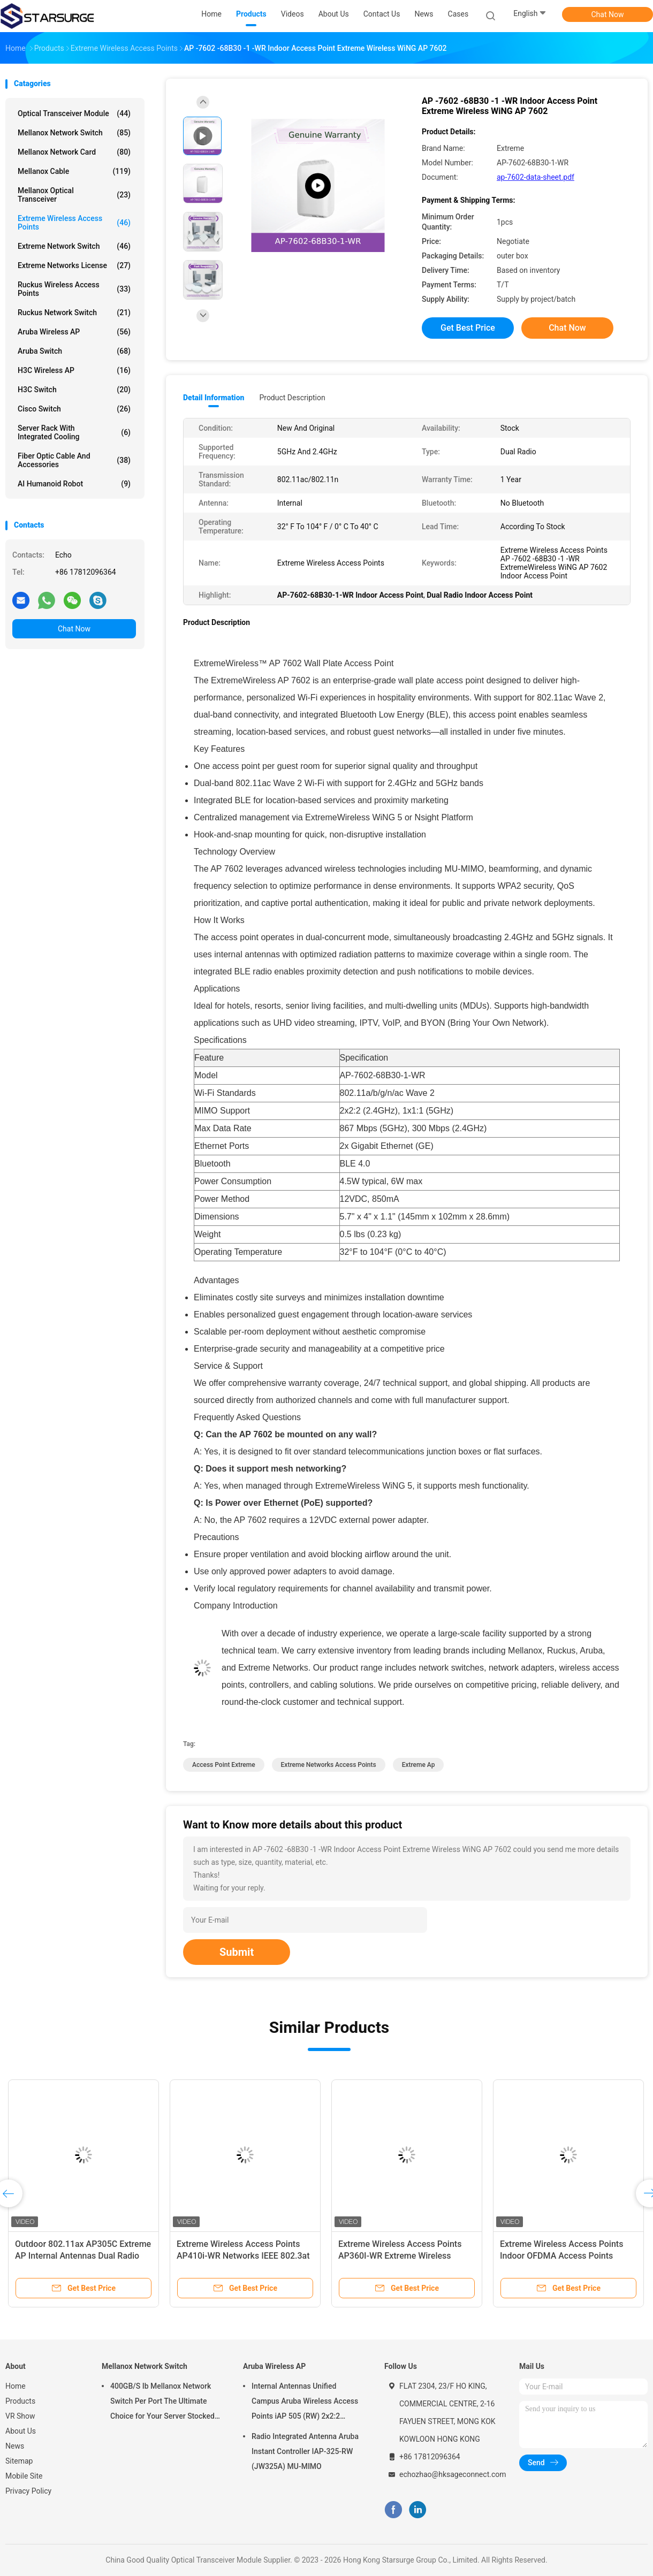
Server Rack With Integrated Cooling (74, 432)
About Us (20, 2431)
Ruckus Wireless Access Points (74, 289)
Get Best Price (468, 328)
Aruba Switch (74, 351)
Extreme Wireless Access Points (74, 222)
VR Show (20, 2416)
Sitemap (19, 2461)
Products (20, 2401)
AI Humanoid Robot (74, 483)
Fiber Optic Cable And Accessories (74, 460)
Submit (236, 1952)
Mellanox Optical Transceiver (74, 194)
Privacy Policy (28, 2491)
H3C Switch (74, 389)
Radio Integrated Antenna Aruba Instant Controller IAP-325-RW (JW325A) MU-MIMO (305, 2451)
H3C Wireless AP (74, 370)
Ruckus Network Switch (74, 312)
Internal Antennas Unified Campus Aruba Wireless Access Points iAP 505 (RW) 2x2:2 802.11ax (305, 2402)
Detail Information (213, 397)
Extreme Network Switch (74, 246)
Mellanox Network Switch (74, 132)
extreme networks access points (328, 1765)
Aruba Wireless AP (74, 331)
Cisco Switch (74, 408)
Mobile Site (24, 2476)
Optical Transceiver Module (74, 113)
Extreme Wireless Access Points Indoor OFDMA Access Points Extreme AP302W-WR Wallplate (561, 2256)
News (14, 2446)
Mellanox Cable (74, 171)
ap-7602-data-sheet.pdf (535, 177)
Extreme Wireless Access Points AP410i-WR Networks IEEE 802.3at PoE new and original (243, 2256)
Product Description (292, 397)
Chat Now (607, 14)
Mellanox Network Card (74, 152)
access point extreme (223, 1765)
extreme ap (418, 1765)
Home (15, 2386)
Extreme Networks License (74, 265)
